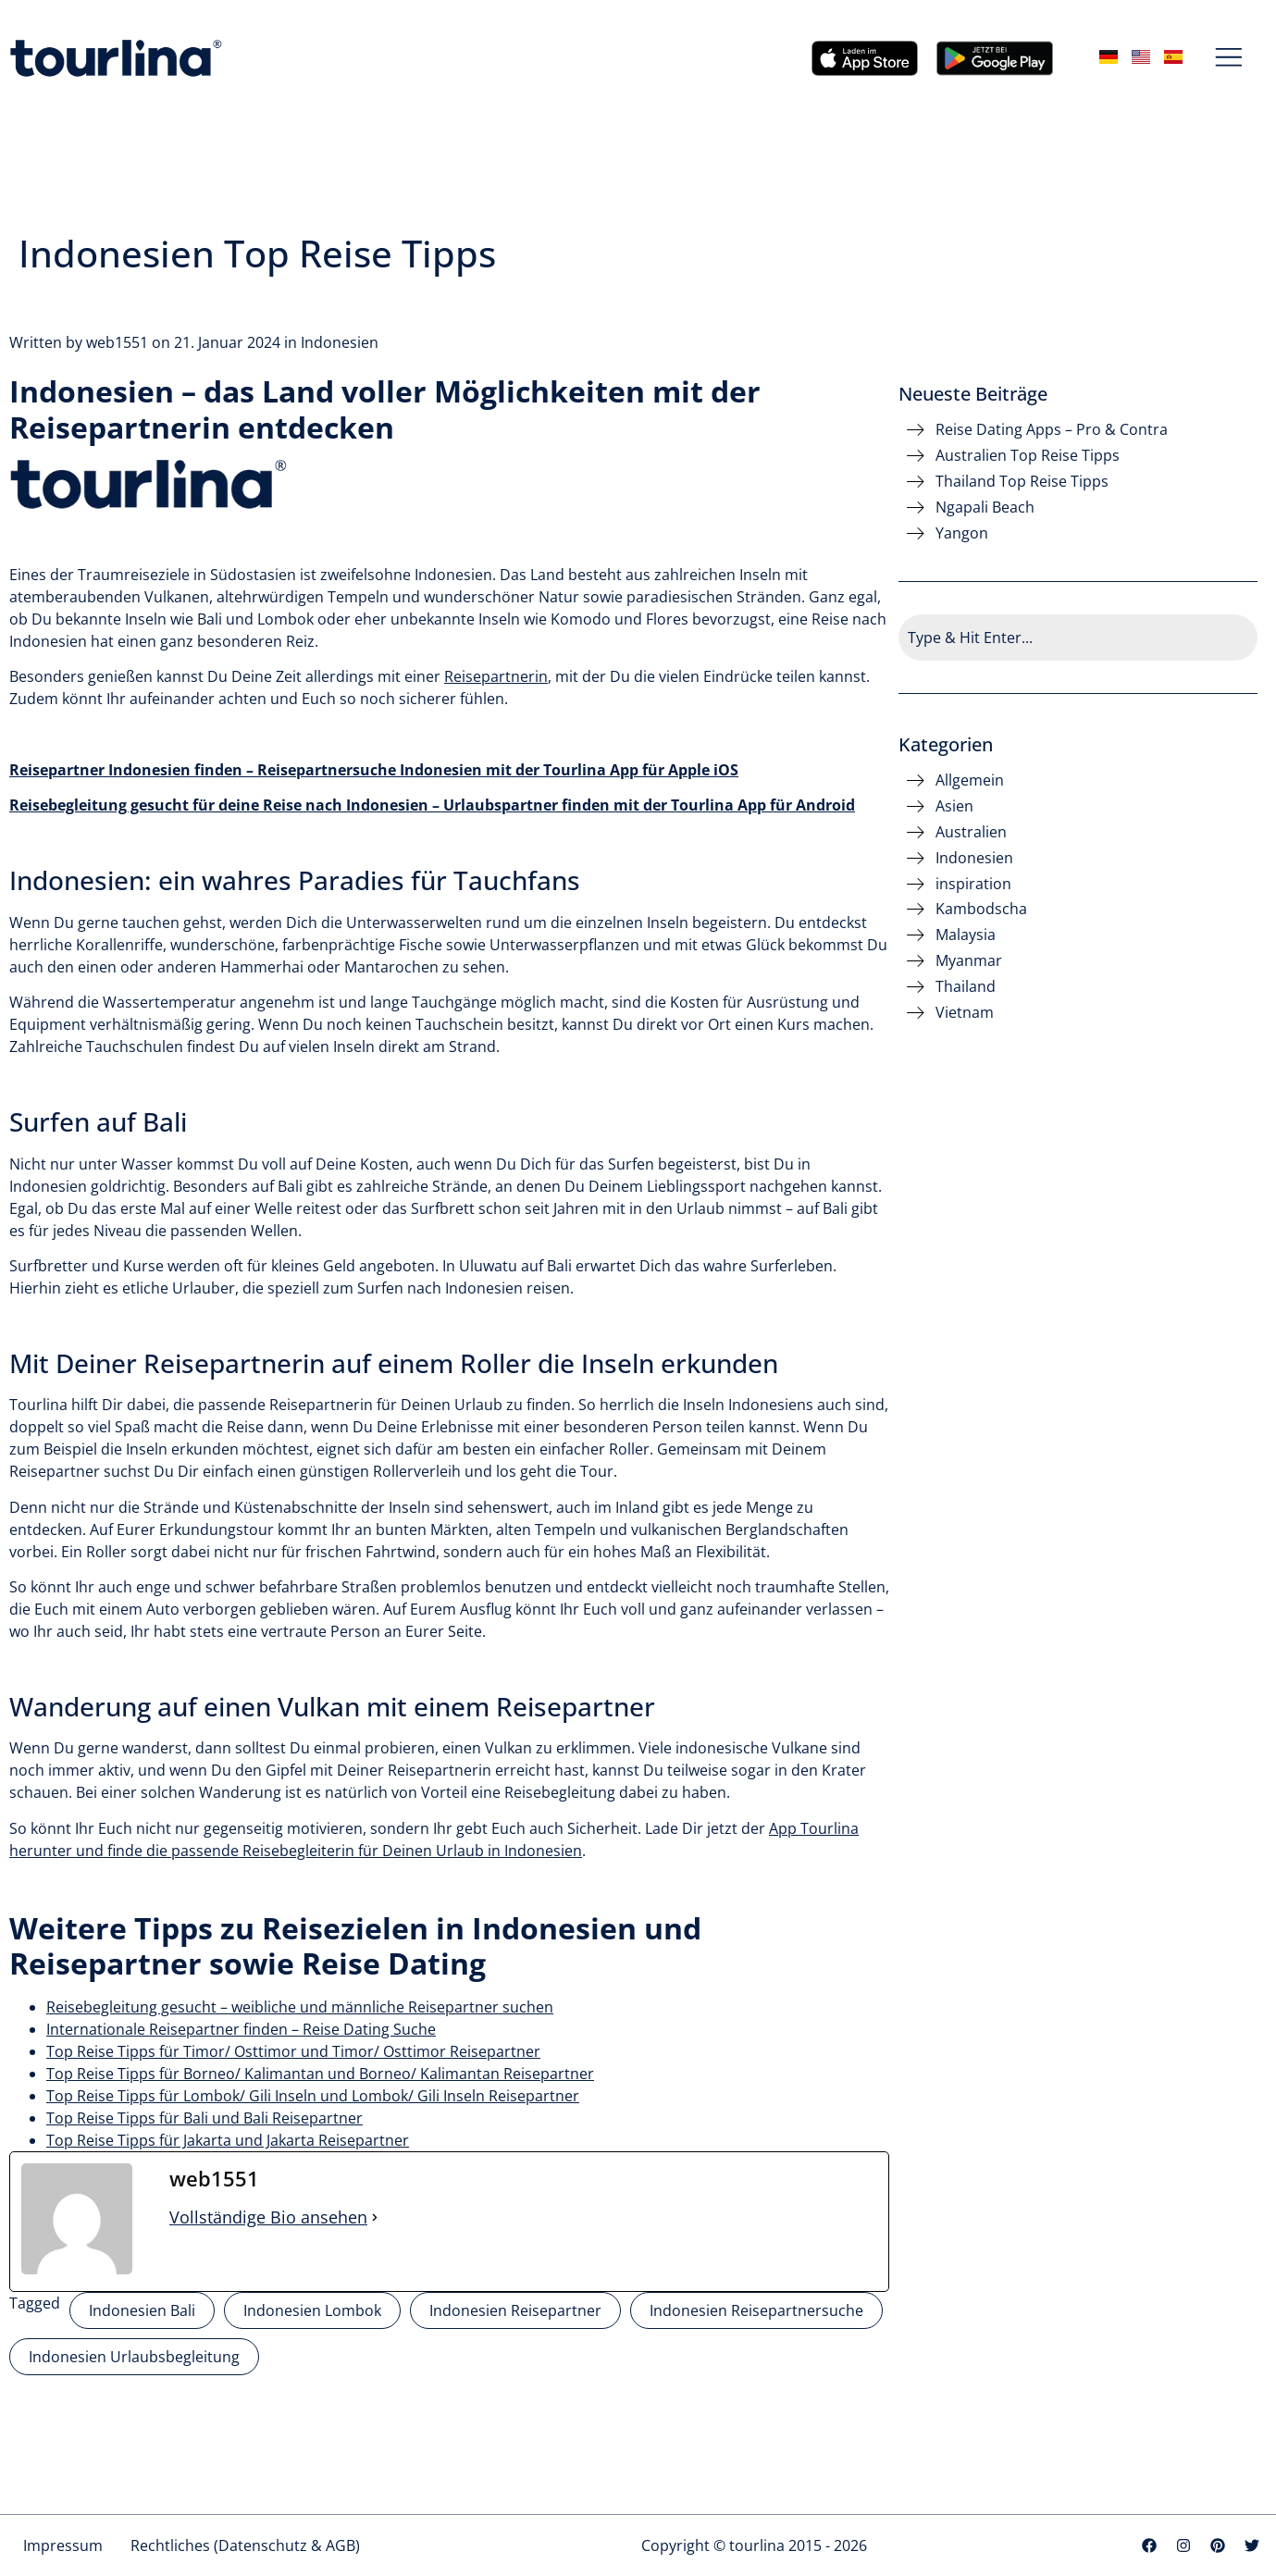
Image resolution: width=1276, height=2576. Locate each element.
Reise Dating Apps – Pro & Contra (1051, 430)
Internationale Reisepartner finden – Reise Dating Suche (241, 2029)
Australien (971, 832)
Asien (954, 806)
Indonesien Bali (142, 2310)
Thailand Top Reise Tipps (1022, 481)
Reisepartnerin (496, 676)
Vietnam (964, 1012)
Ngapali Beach (984, 507)
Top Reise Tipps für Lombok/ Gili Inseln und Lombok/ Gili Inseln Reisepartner (312, 2096)
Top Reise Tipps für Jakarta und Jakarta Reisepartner (227, 2140)
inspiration (973, 884)
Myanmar (968, 961)
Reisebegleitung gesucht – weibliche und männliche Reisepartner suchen (299, 2007)
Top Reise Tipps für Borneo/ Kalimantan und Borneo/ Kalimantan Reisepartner (320, 2073)
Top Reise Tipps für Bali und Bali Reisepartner (204, 2118)
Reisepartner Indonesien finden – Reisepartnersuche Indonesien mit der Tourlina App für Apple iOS (373, 770)
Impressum (63, 2545)
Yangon (961, 533)
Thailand (965, 987)
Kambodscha (981, 909)
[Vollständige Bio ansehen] (374, 2217)
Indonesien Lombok (312, 2310)
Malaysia (965, 935)
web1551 (117, 342)
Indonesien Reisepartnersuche (756, 2310)
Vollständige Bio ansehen (268, 2217)
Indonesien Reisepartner (515, 2310)
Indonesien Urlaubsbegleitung (134, 2357)
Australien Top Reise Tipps (1027, 455)
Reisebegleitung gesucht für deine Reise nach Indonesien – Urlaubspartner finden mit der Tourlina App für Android (432, 805)
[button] (1229, 58)
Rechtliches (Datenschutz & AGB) (245, 2545)
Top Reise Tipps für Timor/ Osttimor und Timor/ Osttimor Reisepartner (293, 2051)
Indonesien (339, 342)
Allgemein (969, 780)
